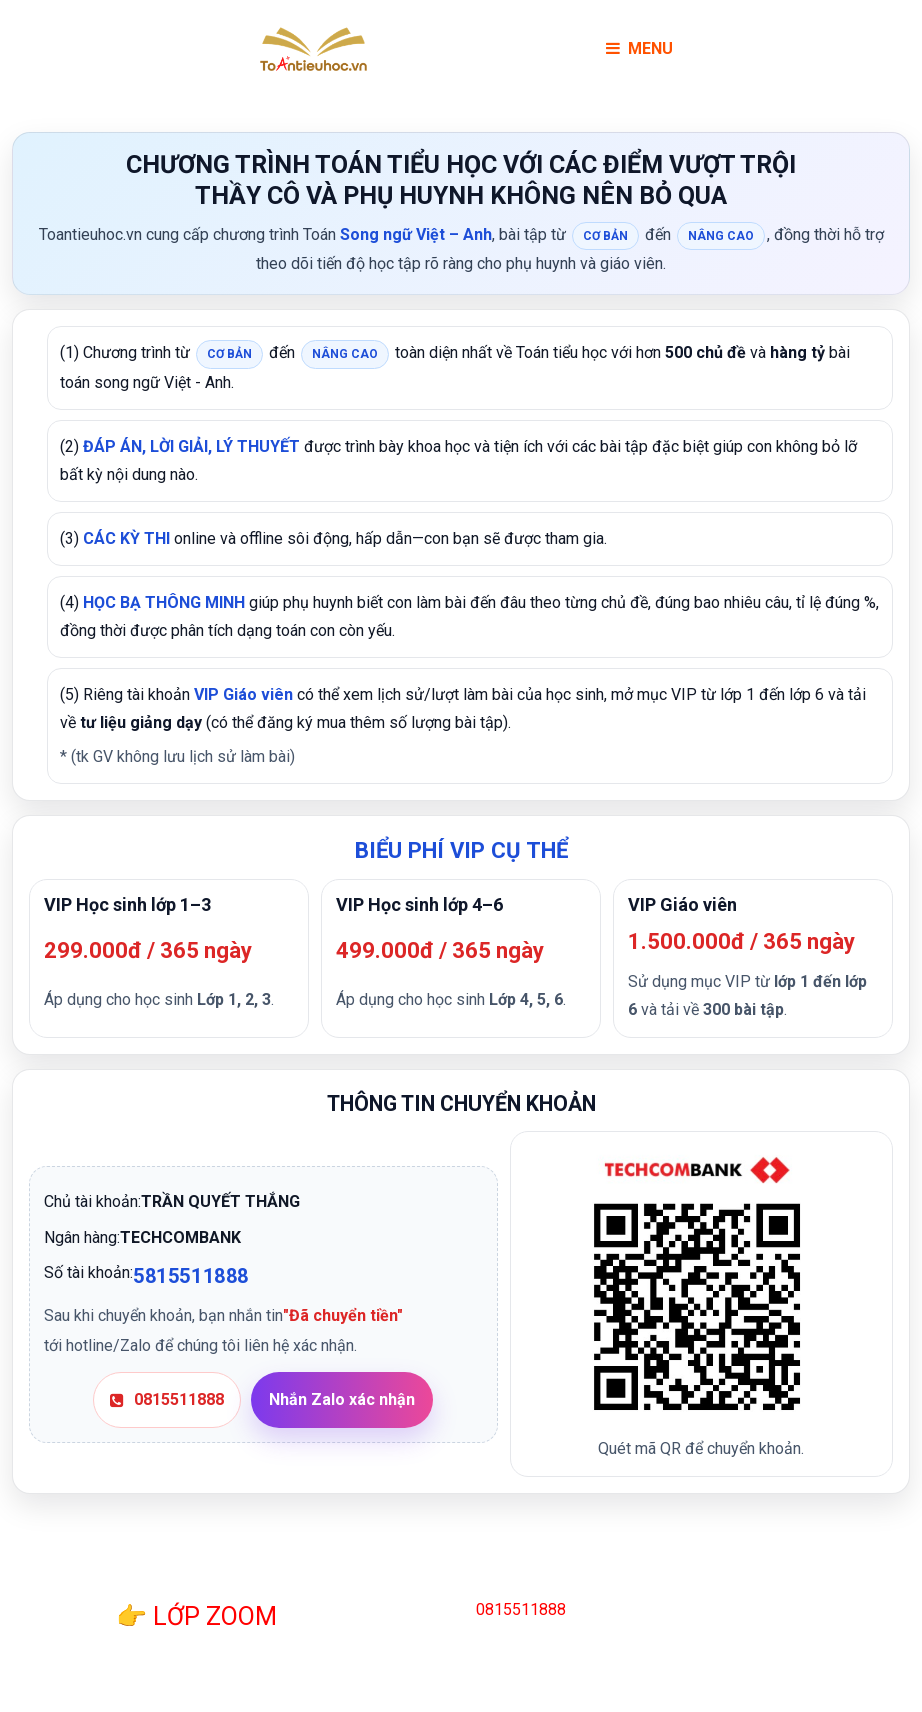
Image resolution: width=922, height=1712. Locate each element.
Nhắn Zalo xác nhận (342, 1399)
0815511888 (167, 1399)
